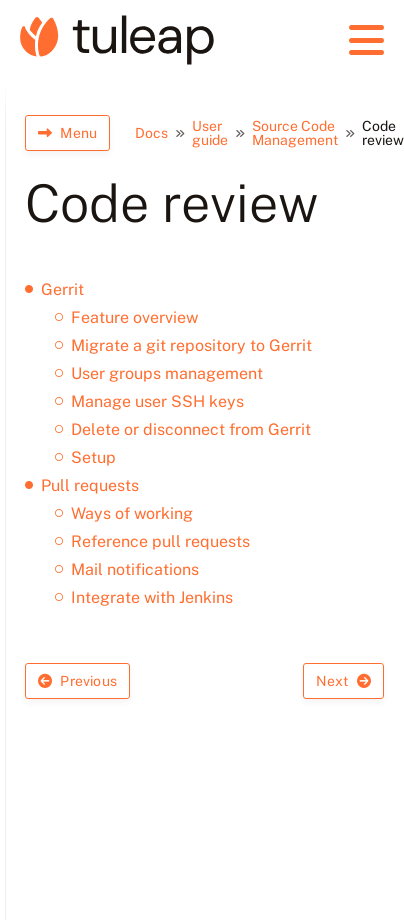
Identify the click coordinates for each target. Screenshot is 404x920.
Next (343, 681)
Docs (151, 133)
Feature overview (134, 317)
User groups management (167, 373)
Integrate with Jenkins (152, 597)
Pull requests (90, 485)
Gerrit (62, 289)
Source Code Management (295, 133)
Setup (93, 457)
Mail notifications (135, 569)
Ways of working (132, 513)
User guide (210, 133)
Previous (77, 681)
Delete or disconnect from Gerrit (191, 429)
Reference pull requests (160, 541)
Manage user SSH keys (157, 401)
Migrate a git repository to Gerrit (191, 345)
